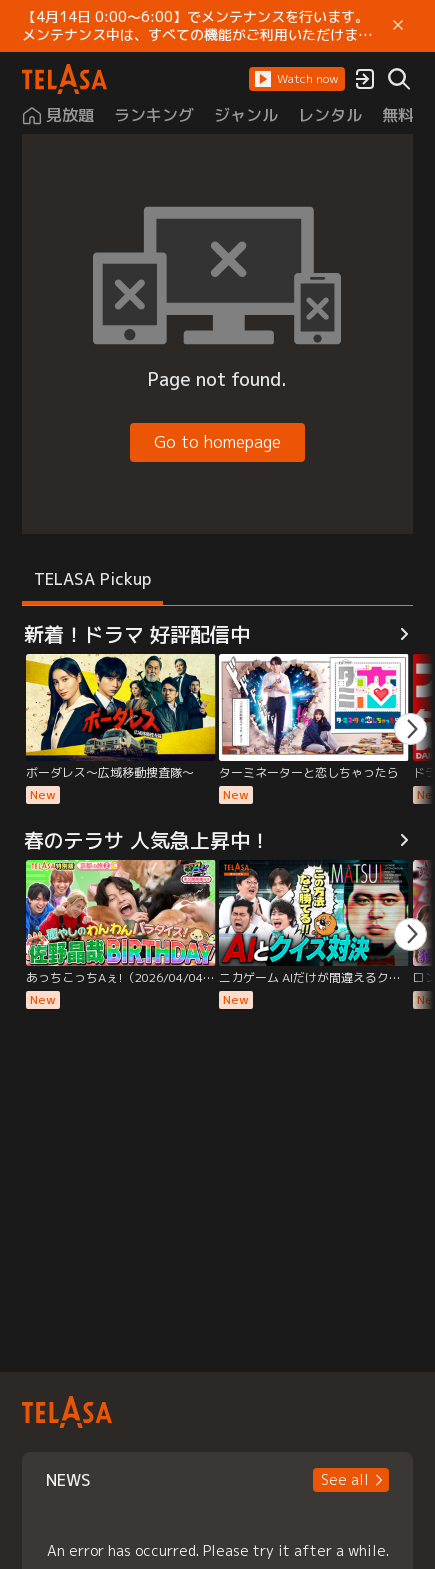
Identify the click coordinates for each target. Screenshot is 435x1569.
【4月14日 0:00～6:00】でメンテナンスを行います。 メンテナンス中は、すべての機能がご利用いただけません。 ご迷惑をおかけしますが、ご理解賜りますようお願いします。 (199, 26)
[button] (297, 79)
